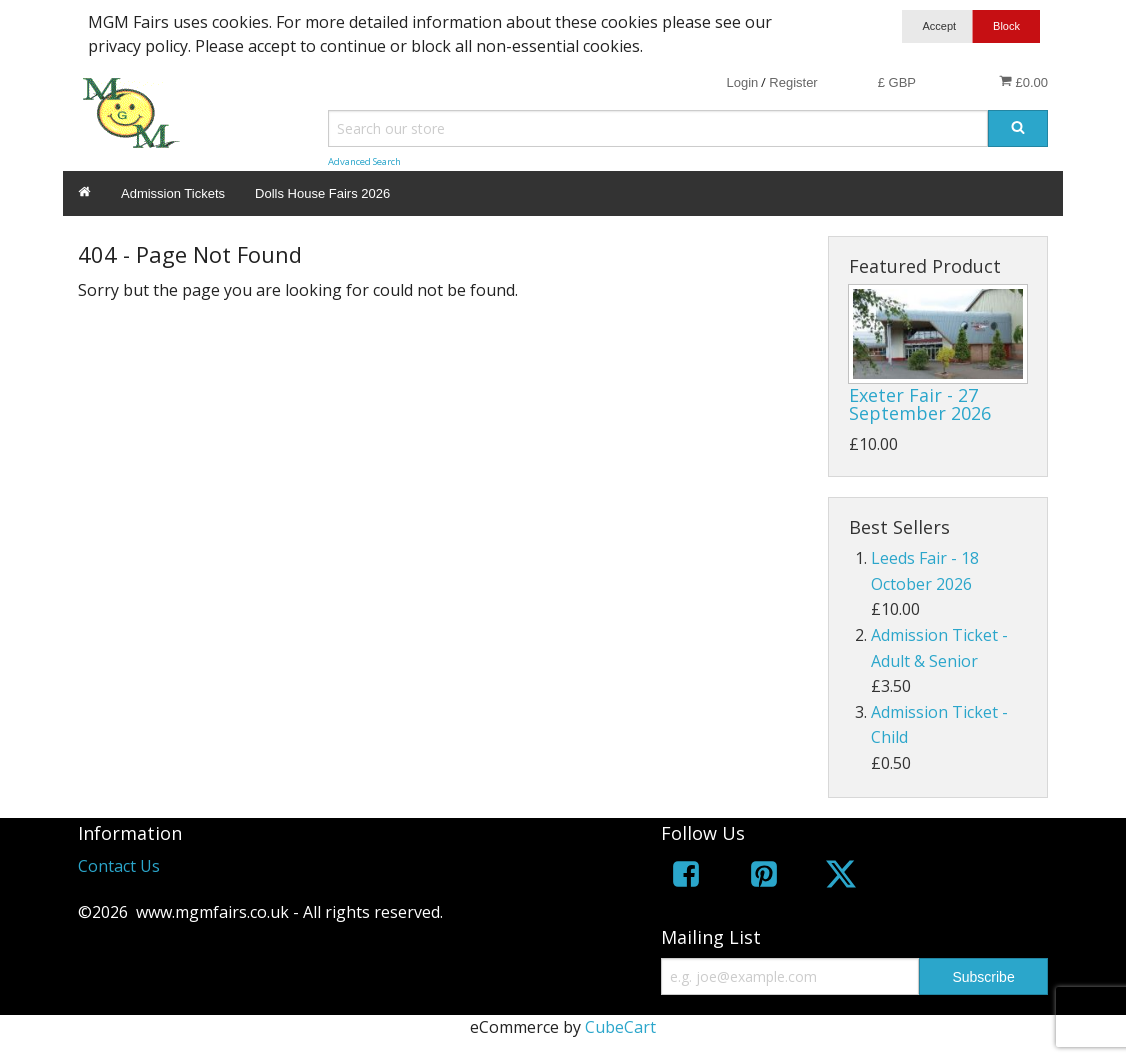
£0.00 (1023, 82)
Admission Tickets (173, 193)
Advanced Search (364, 161)
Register (793, 82)
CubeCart (620, 1027)
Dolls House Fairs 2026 (322, 193)
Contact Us (119, 866)
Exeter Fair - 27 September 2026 (920, 404)
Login (742, 82)
